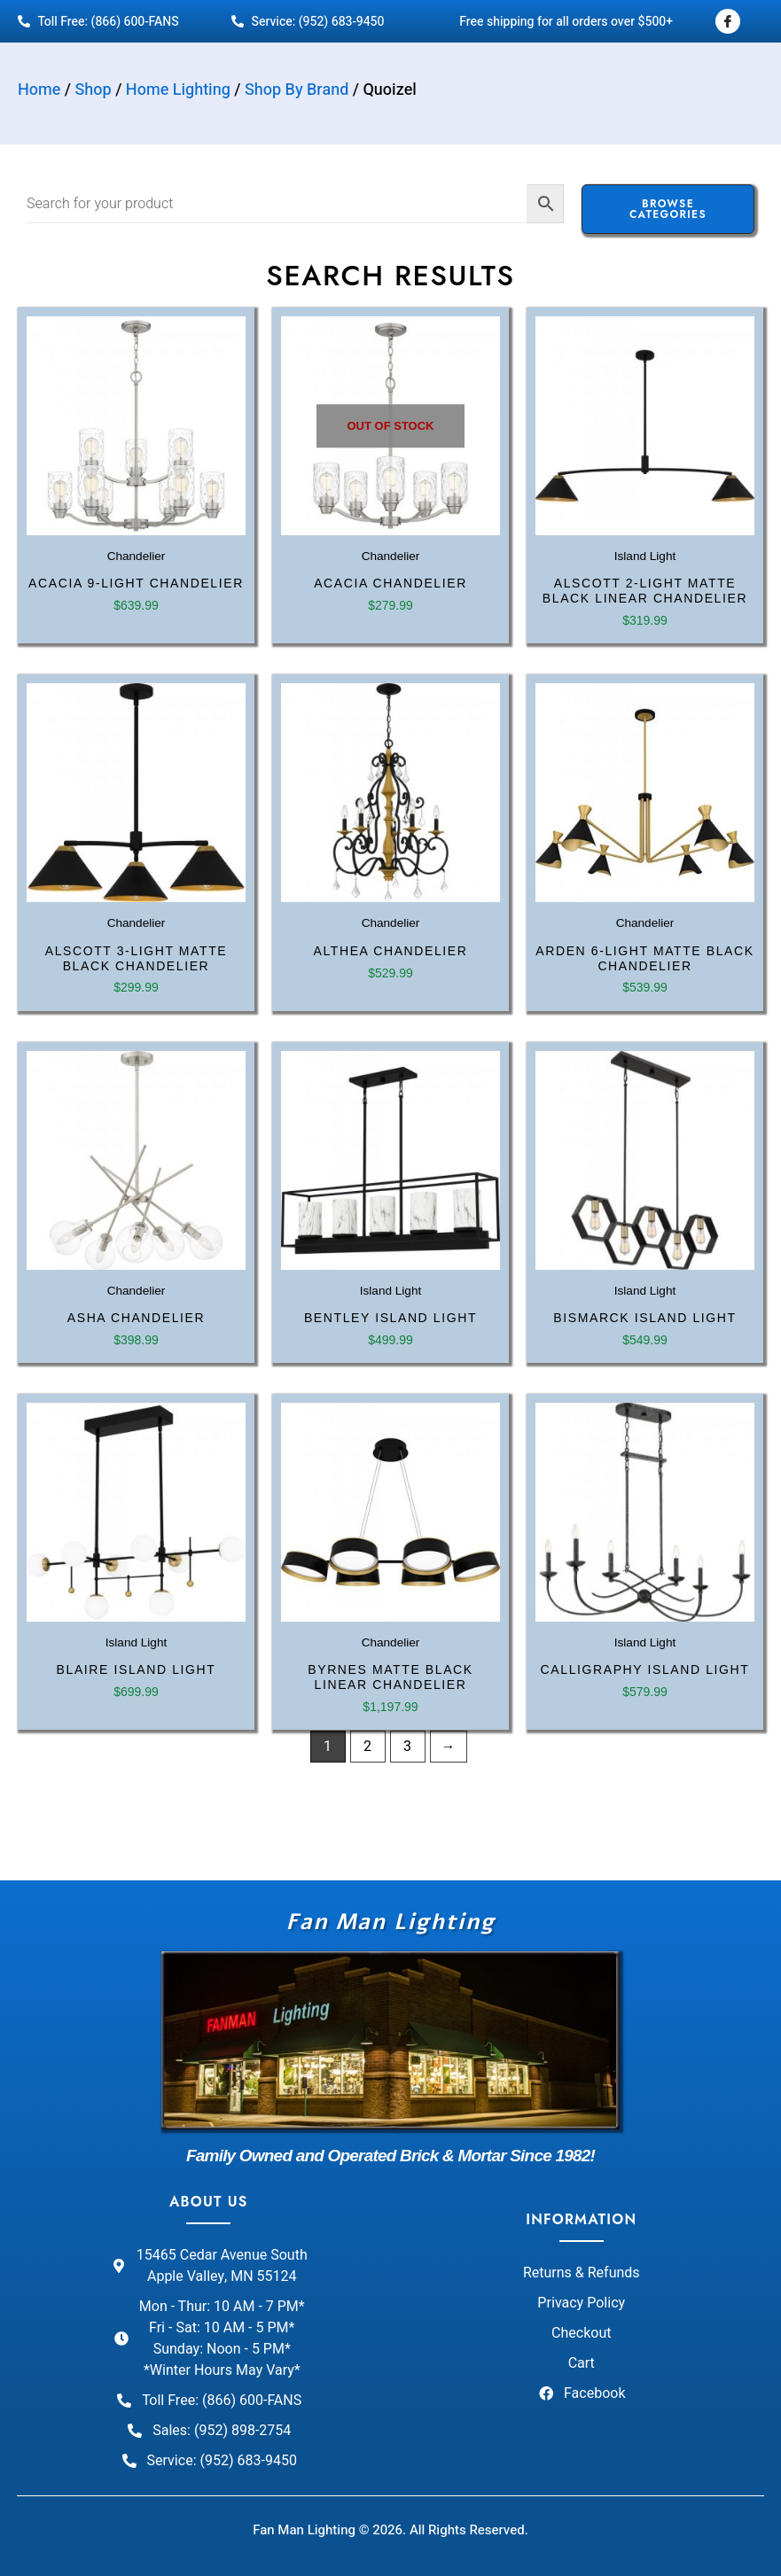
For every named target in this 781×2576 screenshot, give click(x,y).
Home (39, 90)
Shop (93, 90)
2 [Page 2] (367, 1746)
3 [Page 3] (407, 1746)
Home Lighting (178, 90)
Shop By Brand (296, 90)
